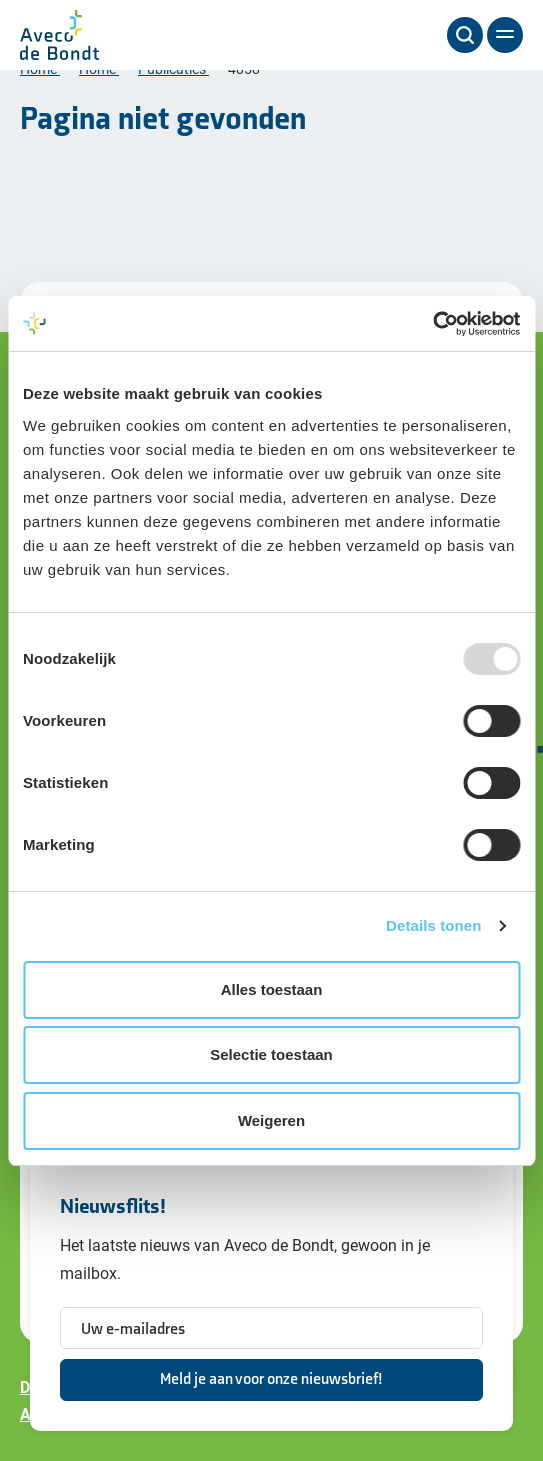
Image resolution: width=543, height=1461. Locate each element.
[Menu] (505, 35)
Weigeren (271, 1120)
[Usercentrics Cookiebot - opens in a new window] (432, 324)
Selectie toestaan (271, 1054)
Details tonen (433, 925)
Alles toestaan (272, 989)
